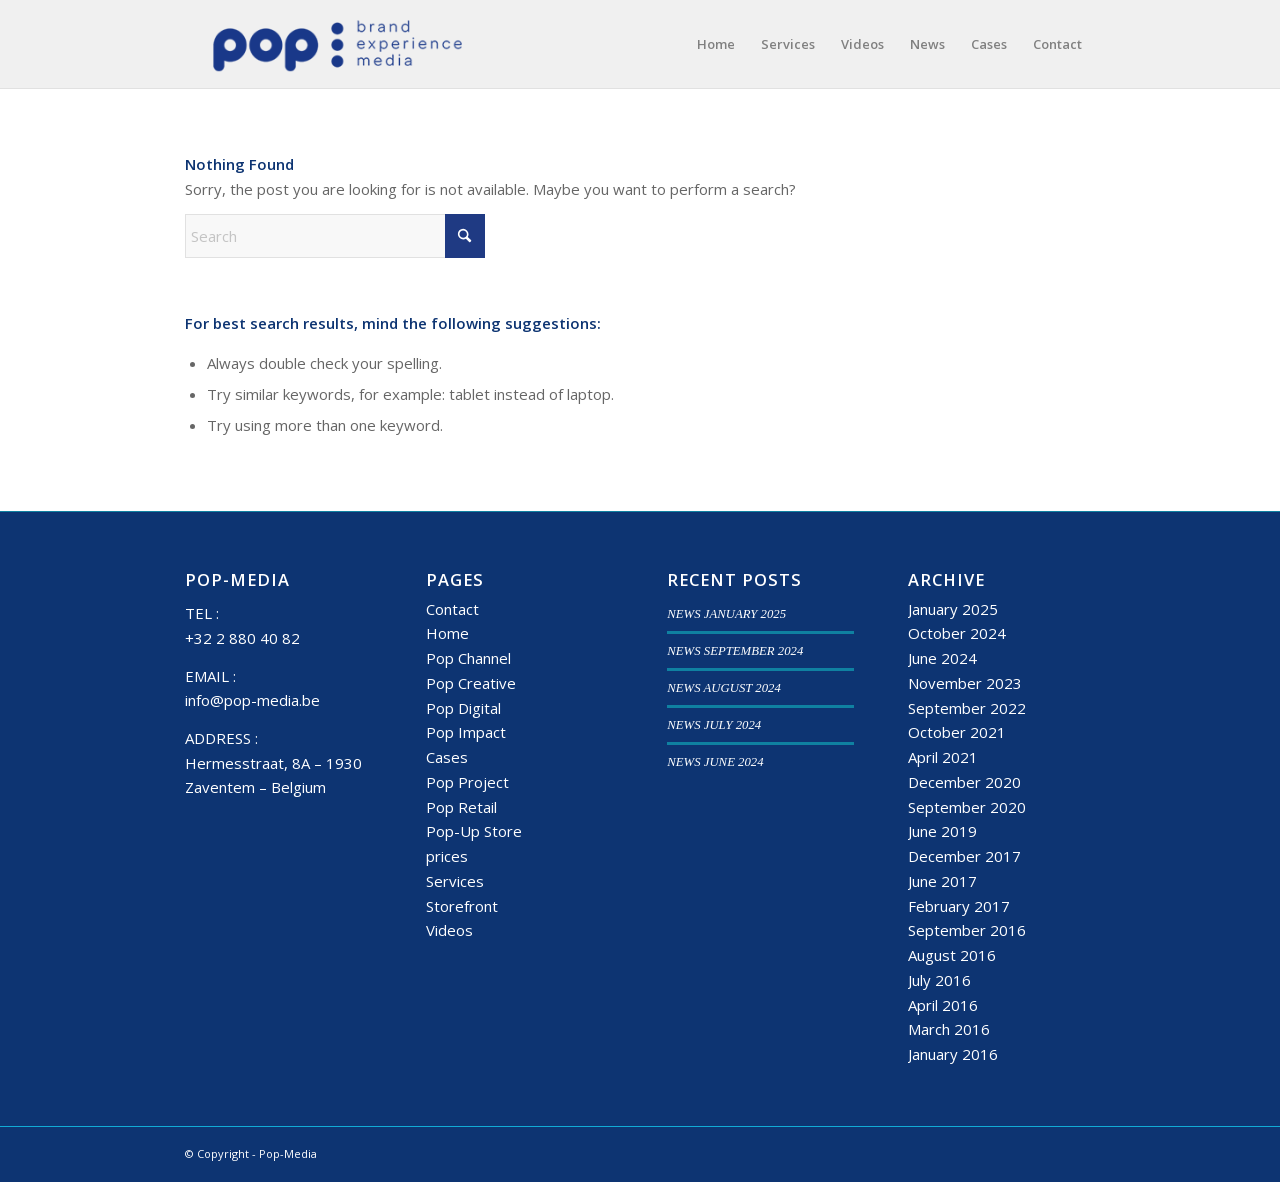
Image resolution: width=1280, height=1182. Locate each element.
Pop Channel (468, 658)
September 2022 (967, 708)
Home (447, 633)
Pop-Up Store (474, 831)
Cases (447, 757)
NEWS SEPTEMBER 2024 (735, 651)
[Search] (335, 236)
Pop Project (467, 782)
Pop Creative (471, 683)
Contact (452, 609)
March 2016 (949, 1029)
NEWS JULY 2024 (714, 725)
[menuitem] (716, 44)
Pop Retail (461, 807)
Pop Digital (463, 708)
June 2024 (942, 658)
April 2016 (943, 1005)
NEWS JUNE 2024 (715, 762)
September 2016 (967, 930)
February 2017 (959, 906)
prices (447, 856)
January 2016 (953, 1054)
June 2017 (942, 881)
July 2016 (939, 980)
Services (455, 881)
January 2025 (953, 609)
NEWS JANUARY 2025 (726, 614)
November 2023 (965, 683)
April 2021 (943, 757)
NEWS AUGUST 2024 (724, 688)
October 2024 (957, 633)
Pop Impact (466, 732)
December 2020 (964, 782)
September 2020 (967, 807)
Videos (449, 930)
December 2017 (964, 856)
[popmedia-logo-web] (336, 44)
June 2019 (942, 831)
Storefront (462, 906)
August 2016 (952, 955)
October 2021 (957, 732)
